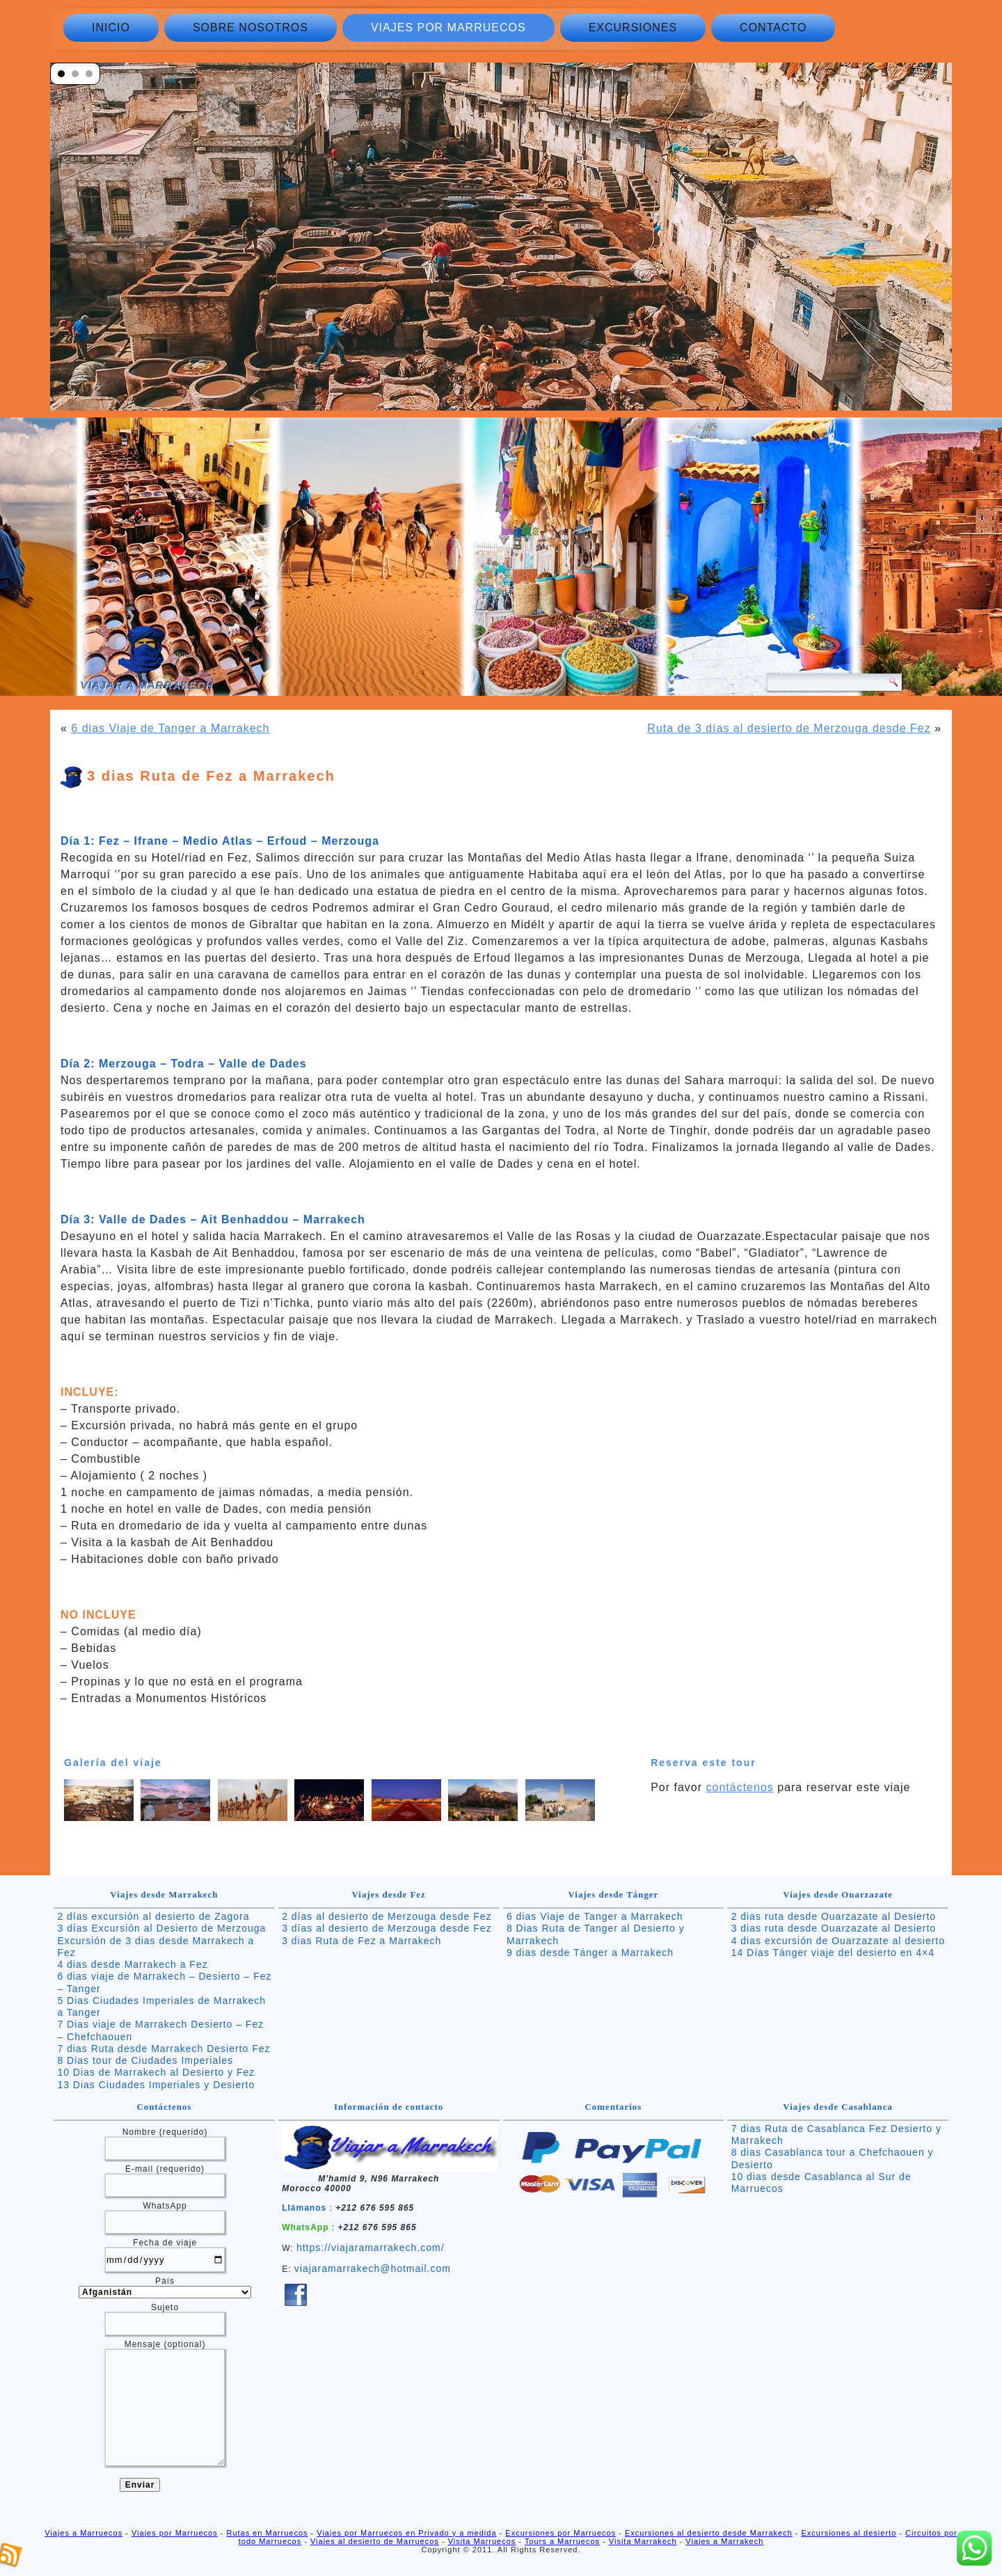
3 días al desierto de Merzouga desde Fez (387, 1928)
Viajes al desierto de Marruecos (374, 2541)
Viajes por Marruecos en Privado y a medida (406, 2533)
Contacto (773, 27)
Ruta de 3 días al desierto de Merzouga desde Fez (788, 728)
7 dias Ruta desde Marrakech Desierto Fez (163, 2048)
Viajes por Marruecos (448, 27)
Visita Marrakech (643, 2541)
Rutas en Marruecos (267, 2533)
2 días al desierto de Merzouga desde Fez (387, 1916)
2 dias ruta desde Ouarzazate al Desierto (833, 1916)
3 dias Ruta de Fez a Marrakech (361, 1940)
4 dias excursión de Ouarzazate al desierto (838, 1940)
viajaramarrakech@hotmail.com (372, 2268)
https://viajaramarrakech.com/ (370, 2247)
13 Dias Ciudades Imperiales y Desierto (156, 2084)
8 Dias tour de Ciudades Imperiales (145, 2060)
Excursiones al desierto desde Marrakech (709, 2533)
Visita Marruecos (482, 2541)
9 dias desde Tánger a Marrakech (590, 1952)
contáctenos (740, 1787)
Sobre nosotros (250, 27)
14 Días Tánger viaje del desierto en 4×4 (833, 1952)
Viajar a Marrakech (147, 685)
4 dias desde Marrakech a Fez (132, 1964)
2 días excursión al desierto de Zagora (153, 1916)
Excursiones (633, 27)
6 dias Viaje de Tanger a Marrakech (170, 728)
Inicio (111, 27)
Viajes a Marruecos (83, 2533)
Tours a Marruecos (562, 2541)
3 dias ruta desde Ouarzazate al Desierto (833, 1928)
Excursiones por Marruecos (560, 2533)
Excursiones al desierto (849, 2533)
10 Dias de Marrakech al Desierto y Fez (156, 2072)
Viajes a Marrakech (724, 2541)
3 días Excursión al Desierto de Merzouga (161, 1928)
